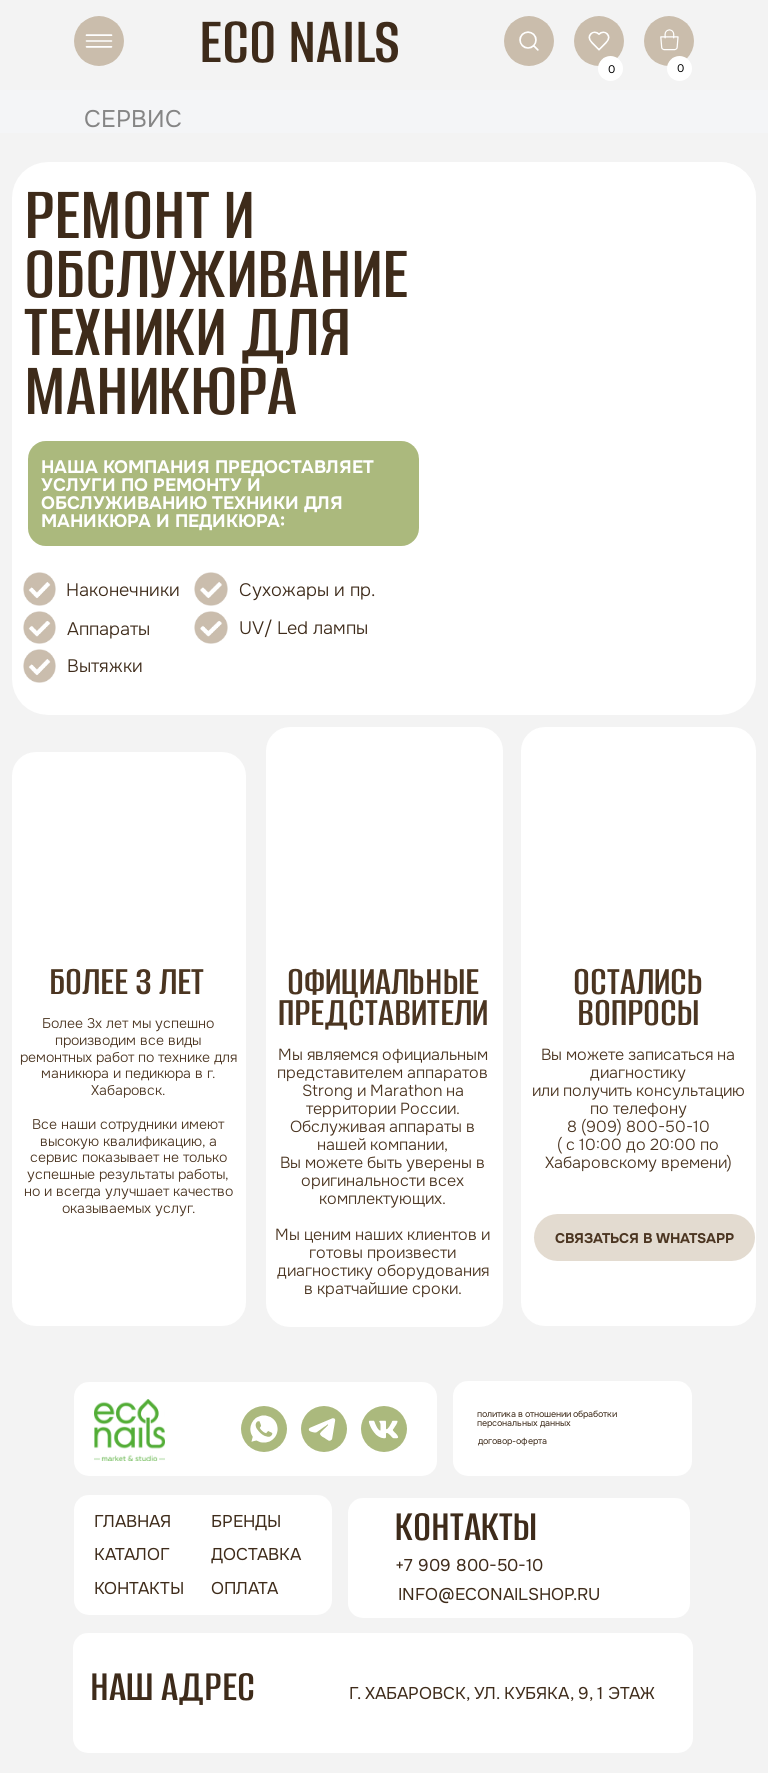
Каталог (132, 1554)
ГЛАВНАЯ (132, 1521)
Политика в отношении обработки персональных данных (547, 1418)
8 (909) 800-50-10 (638, 1127)
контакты (139, 1588)
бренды (246, 1521)
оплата (244, 1588)
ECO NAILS (299, 41)
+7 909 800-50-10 (469, 1565)
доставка (256, 1554)
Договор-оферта (512, 1441)
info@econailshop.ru (499, 1594)
